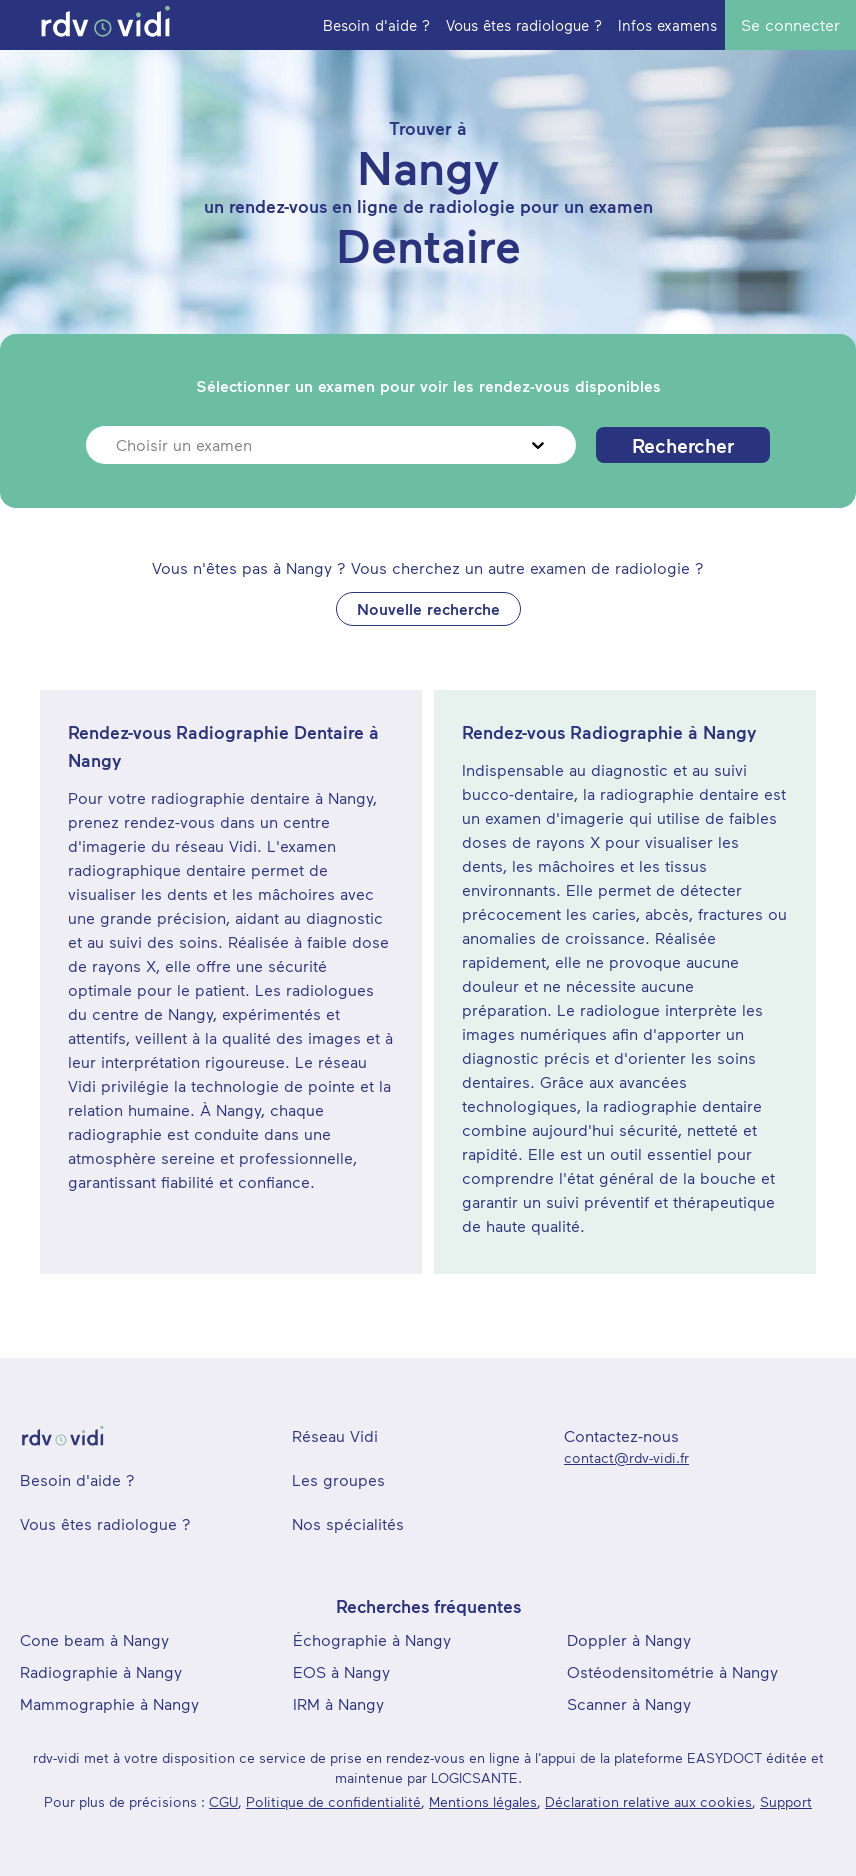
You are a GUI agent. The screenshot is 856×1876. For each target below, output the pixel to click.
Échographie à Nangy (372, 1639)
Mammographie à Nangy (109, 1703)
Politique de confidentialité (333, 1801)
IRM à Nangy (338, 1703)
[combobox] (118, 445)
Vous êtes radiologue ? (105, 1523)
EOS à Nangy (341, 1671)
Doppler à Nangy (629, 1639)
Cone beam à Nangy (94, 1639)
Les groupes (338, 1479)
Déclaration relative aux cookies (648, 1801)
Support (786, 1801)
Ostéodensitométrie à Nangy (672, 1671)
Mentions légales (483, 1801)
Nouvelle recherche (428, 608)
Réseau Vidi (335, 1435)
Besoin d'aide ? (77, 1479)
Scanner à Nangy (629, 1703)
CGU (223, 1801)
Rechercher (683, 445)
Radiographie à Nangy (101, 1671)
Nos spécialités (348, 1523)
